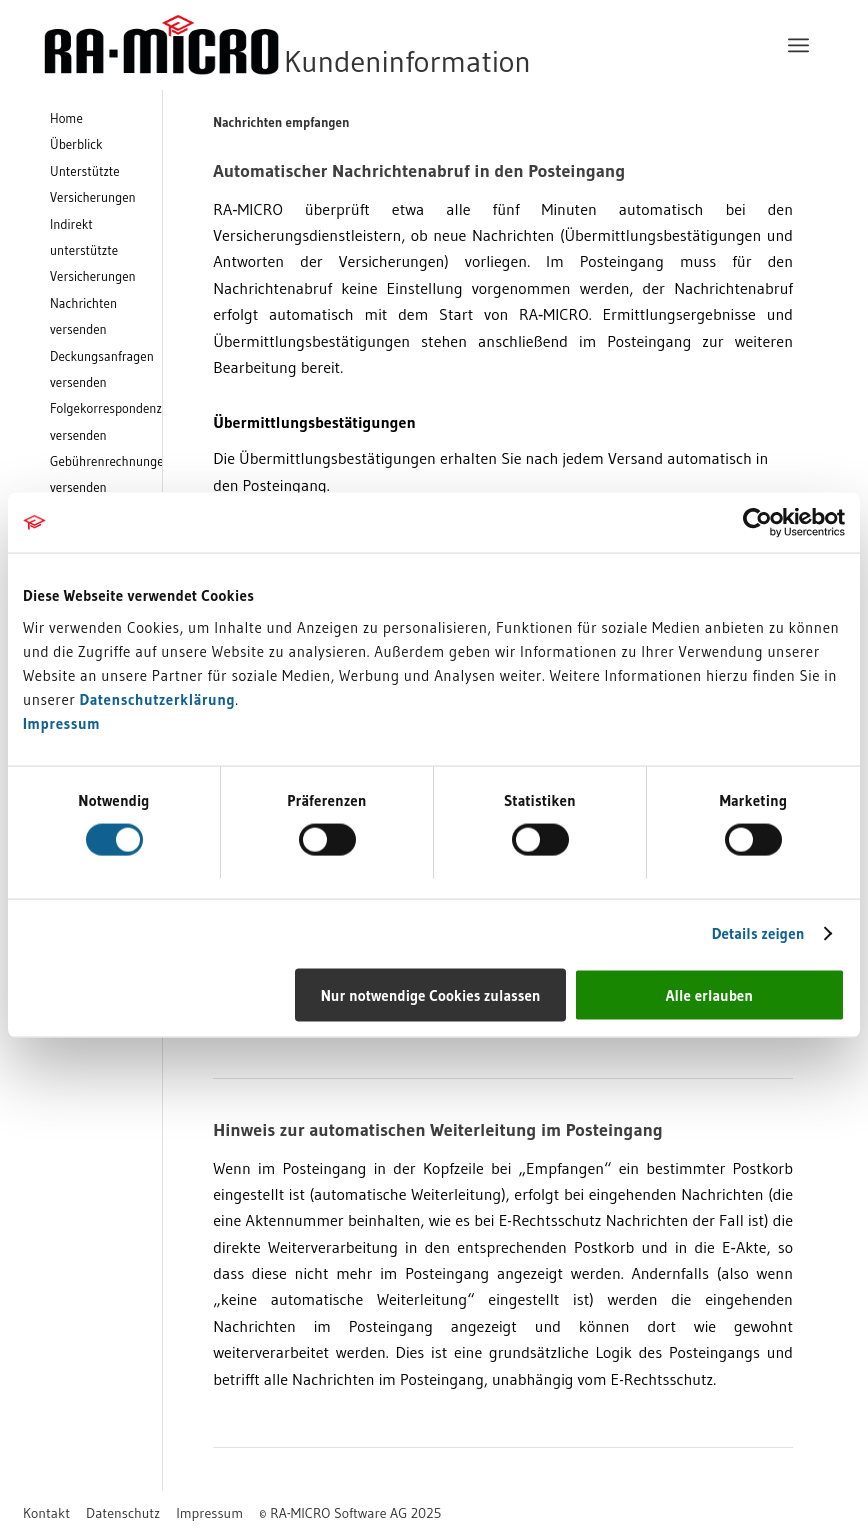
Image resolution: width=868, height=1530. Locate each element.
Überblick (76, 144)
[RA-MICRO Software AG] (369, 45)
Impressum (61, 722)
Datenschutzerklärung (158, 698)
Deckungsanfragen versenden (102, 369)
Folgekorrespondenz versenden (106, 421)
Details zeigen (758, 933)
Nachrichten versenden (83, 316)
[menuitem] (798, 45)
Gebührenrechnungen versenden (106, 474)
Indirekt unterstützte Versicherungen (93, 250)
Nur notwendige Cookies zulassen (431, 994)
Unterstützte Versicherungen (93, 184)
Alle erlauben (709, 994)
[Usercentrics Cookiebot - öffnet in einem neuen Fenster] (757, 523)
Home (66, 118)
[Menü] (798, 45)
